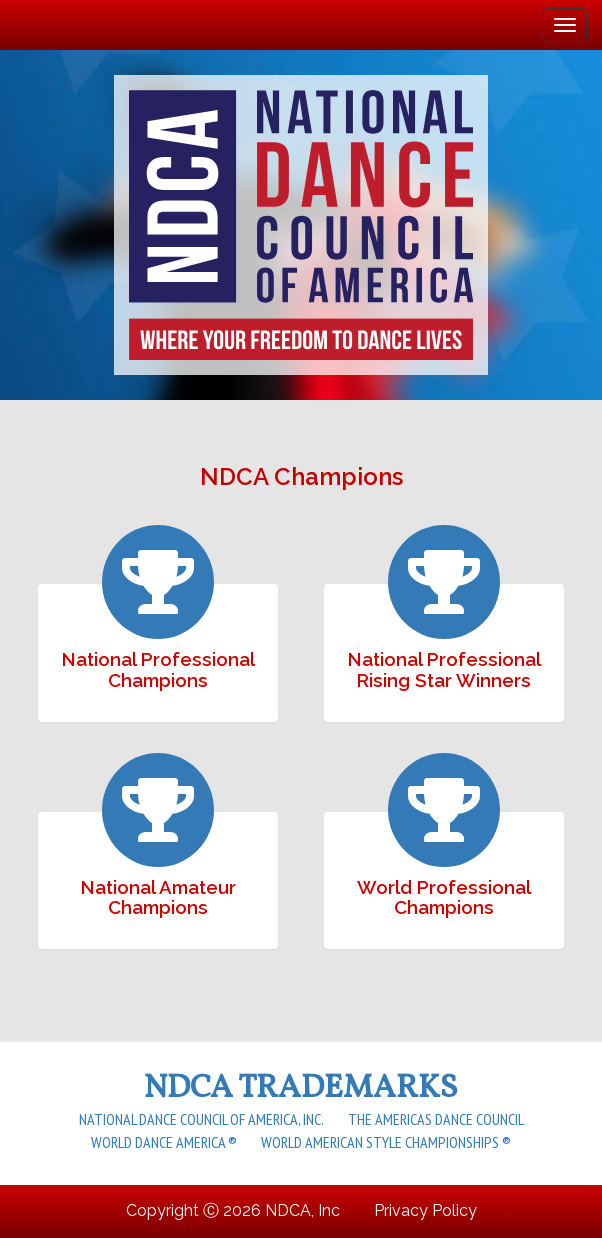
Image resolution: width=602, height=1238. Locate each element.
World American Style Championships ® (386, 1142)
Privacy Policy (425, 1210)
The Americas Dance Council (436, 1119)
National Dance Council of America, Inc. (201, 1119)
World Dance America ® (164, 1142)
